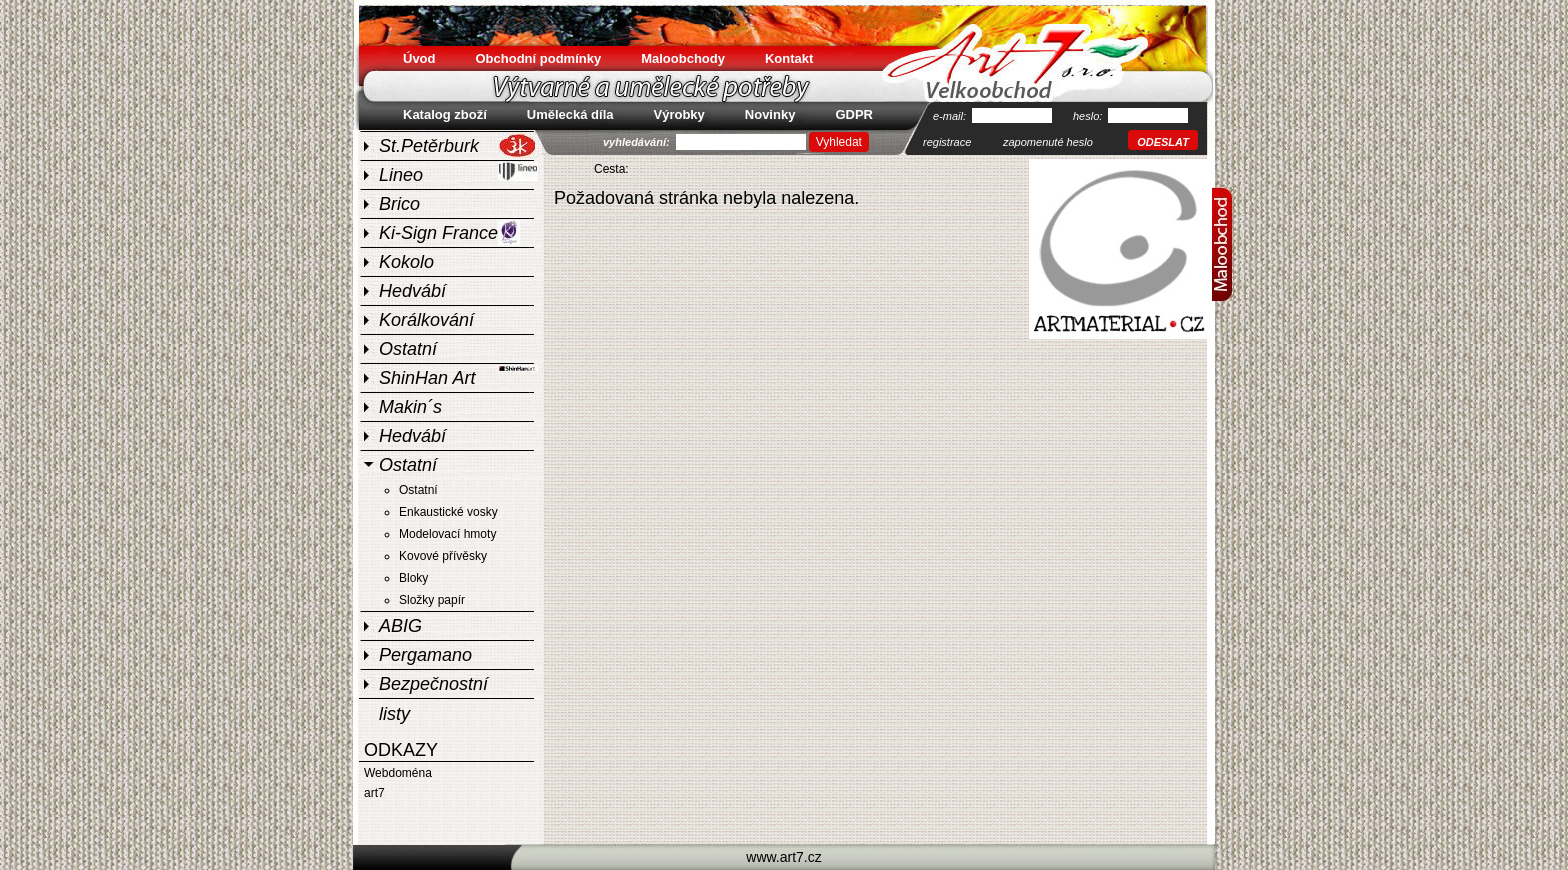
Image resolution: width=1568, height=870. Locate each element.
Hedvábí (412, 291)
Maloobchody (683, 58)
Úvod (419, 58)
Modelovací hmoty (447, 534)
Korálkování (426, 320)
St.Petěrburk (458, 145)
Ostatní (408, 349)
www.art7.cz (783, 857)
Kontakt (789, 58)
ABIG (400, 626)
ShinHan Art (458, 375)
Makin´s (410, 407)
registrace (947, 142)
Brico (399, 204)
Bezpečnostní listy (433, 686)
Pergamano (425, 655)
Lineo (458, 172)
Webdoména (398, 773)
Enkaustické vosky (448, 512)
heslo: (1089, 116)
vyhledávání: (638, 142)
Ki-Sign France (449, 232)
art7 (374, 793)
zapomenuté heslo (1048, 142)
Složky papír (432, 600)
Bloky (413, 578)
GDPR (854, 114)
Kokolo (406, 262)
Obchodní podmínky (539, 58)
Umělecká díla (570, 114)
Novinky (770, 114)
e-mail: (951, 116)
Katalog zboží (445, 114)
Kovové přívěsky (443, 556)
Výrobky (679, 114)
